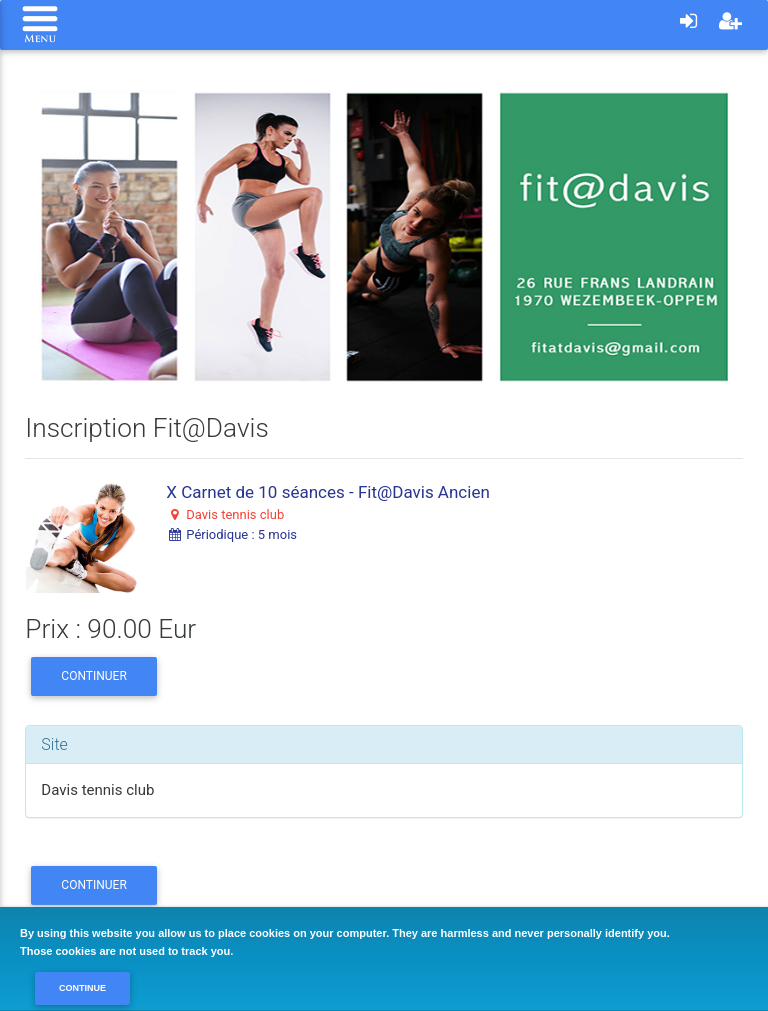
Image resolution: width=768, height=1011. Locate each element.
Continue (82, 988)
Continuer (93, 676)
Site (54, 744)
